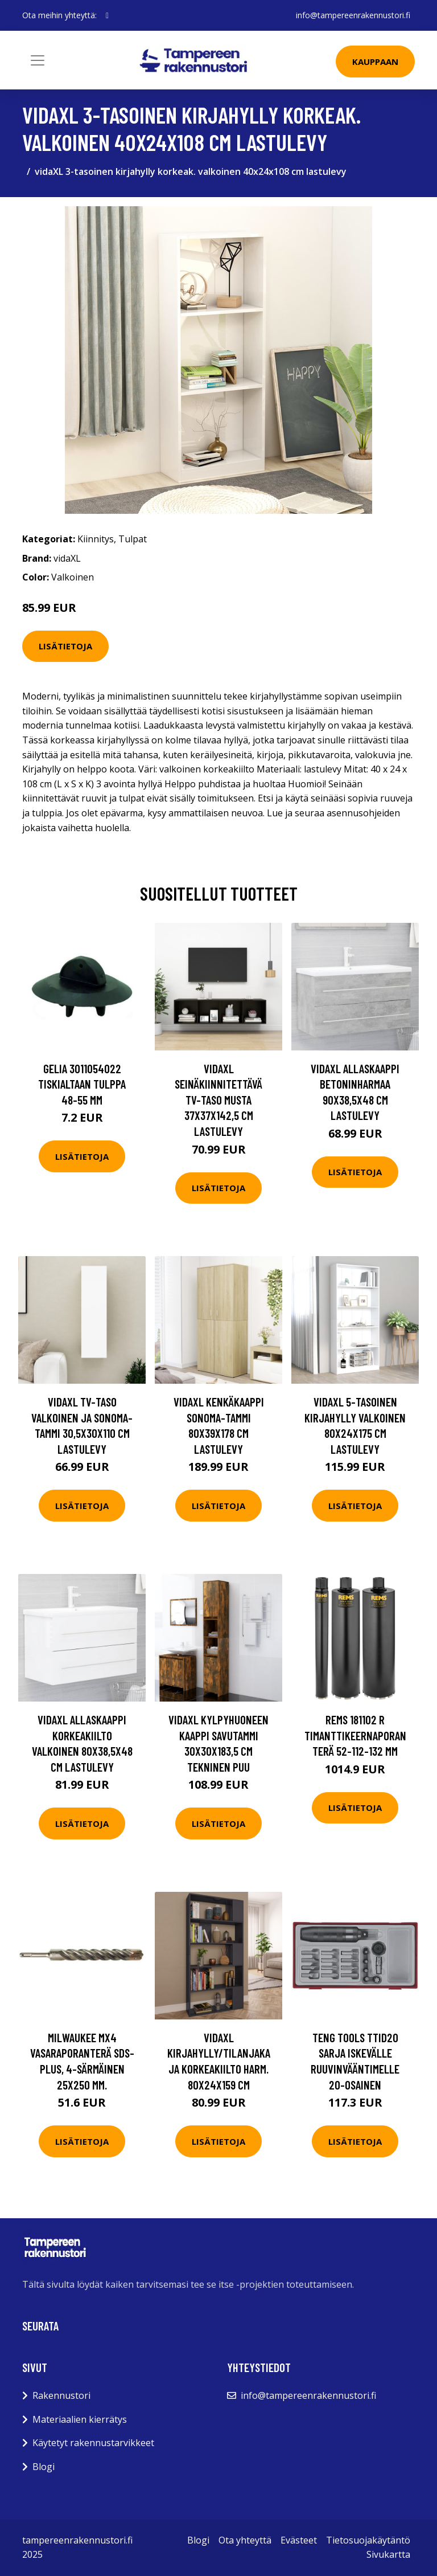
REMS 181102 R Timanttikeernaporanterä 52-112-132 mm (355, 1735)
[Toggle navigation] (37, 60)
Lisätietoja (65, 646)
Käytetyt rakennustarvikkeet (93, 2442)
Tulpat (132, 539)
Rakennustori (61, 2395)
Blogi (43, 2466)
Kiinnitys (95, 539)
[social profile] (107, 15)
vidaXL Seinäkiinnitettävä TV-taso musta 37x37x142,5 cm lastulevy (218, 1099)
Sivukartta (388, 2554)
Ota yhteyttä (244, 2540)
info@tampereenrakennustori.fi (353, 15)
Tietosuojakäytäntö (368, 2540)
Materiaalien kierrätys (79, 2419)
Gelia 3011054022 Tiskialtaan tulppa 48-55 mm (82, 1084)
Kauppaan (375, 61)
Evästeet (299, 2540)
